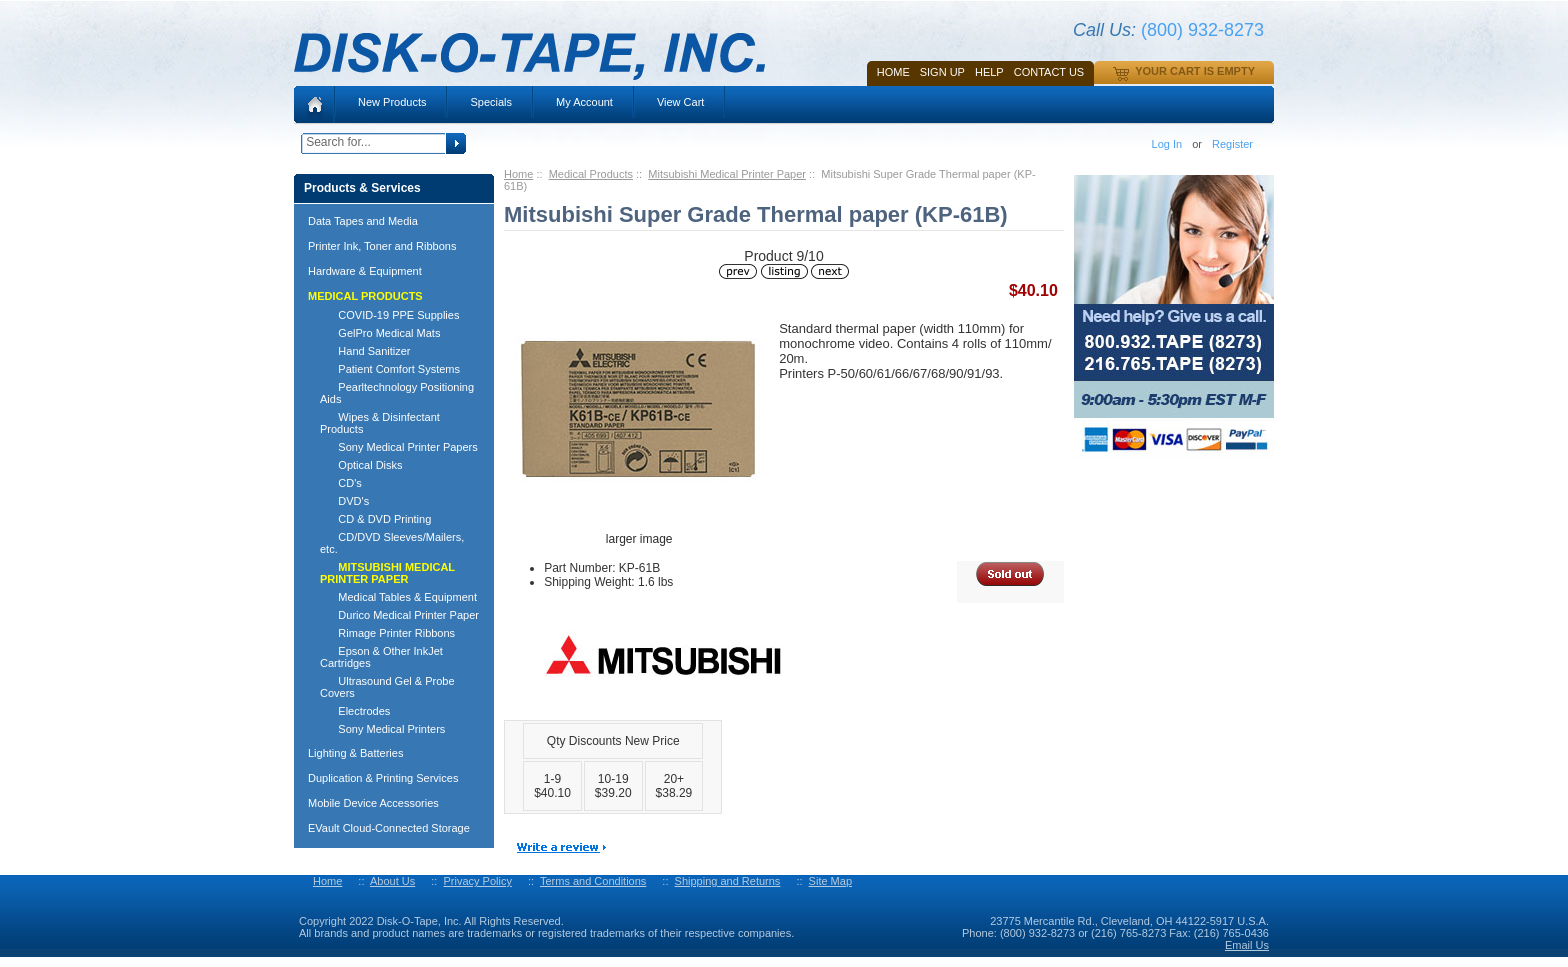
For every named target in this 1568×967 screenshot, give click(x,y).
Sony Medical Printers (382, 729)
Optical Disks (361, 465)
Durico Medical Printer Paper (399, 615)
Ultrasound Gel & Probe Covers (387, 687)
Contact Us (1049, 72)
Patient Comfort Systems (390, 369)
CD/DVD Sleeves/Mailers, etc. (392, 543)
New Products (392, 102)
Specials (491, 102)
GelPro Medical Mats (380, 333)
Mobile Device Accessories (373, 803)
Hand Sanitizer (365, 351)
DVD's (344, 501)
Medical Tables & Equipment (398, 597)
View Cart (680, 102)
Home (893, 72)
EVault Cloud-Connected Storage (389, 828)
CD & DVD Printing (375, 519)
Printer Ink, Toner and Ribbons (382, 246)
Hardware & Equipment (365, 271)
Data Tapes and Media (363, 221)
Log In (1167, 144)
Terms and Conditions (593, 881)
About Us (392, 881)
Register (1232, 144)
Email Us (1247, 945)
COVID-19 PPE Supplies (389, 315)
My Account (584, 102)
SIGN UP (942, 72)
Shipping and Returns (728, 881)
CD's (341, 483)
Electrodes (355, 711)
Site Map (830, 881)
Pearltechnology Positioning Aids (397, 393)
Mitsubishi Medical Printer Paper (727, 174)
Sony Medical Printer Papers (399, 447)
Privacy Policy (477, 881)
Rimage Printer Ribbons (387, 633)
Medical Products (591, 174)
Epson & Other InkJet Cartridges (381, 657)
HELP (989, 72)
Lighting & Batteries (355, 753)
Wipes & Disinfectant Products (380, 423)
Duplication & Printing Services (383, 778)
